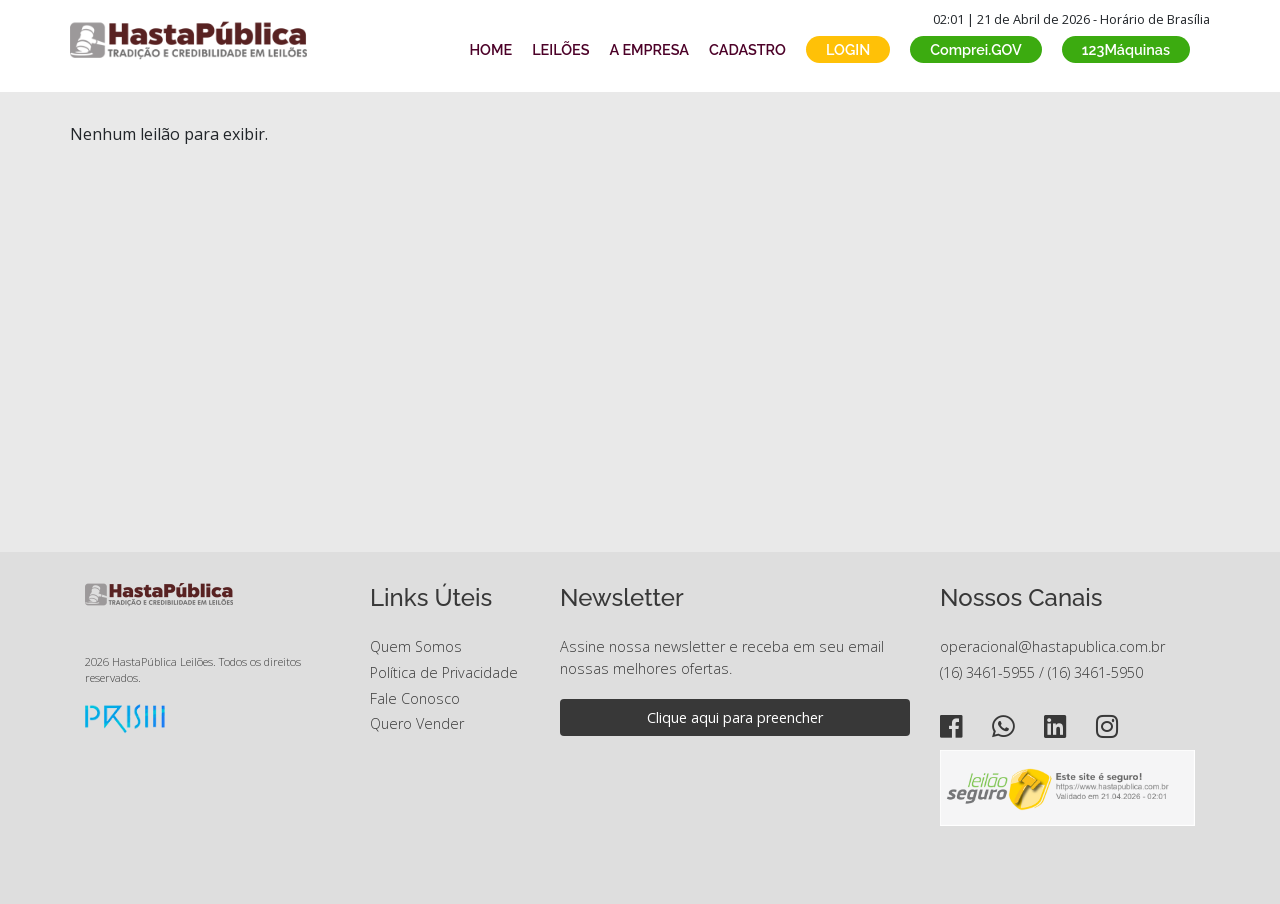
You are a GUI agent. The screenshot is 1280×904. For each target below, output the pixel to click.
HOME (490, 49)
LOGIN (848, 49)
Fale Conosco (415, 698)
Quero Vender (417, 723)
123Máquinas (1126, 49)
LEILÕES (560, 49)
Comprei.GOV (976, 49)
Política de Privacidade (444, 672)
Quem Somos (416, 646)
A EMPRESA (649, 49)
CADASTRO (747, 49)
